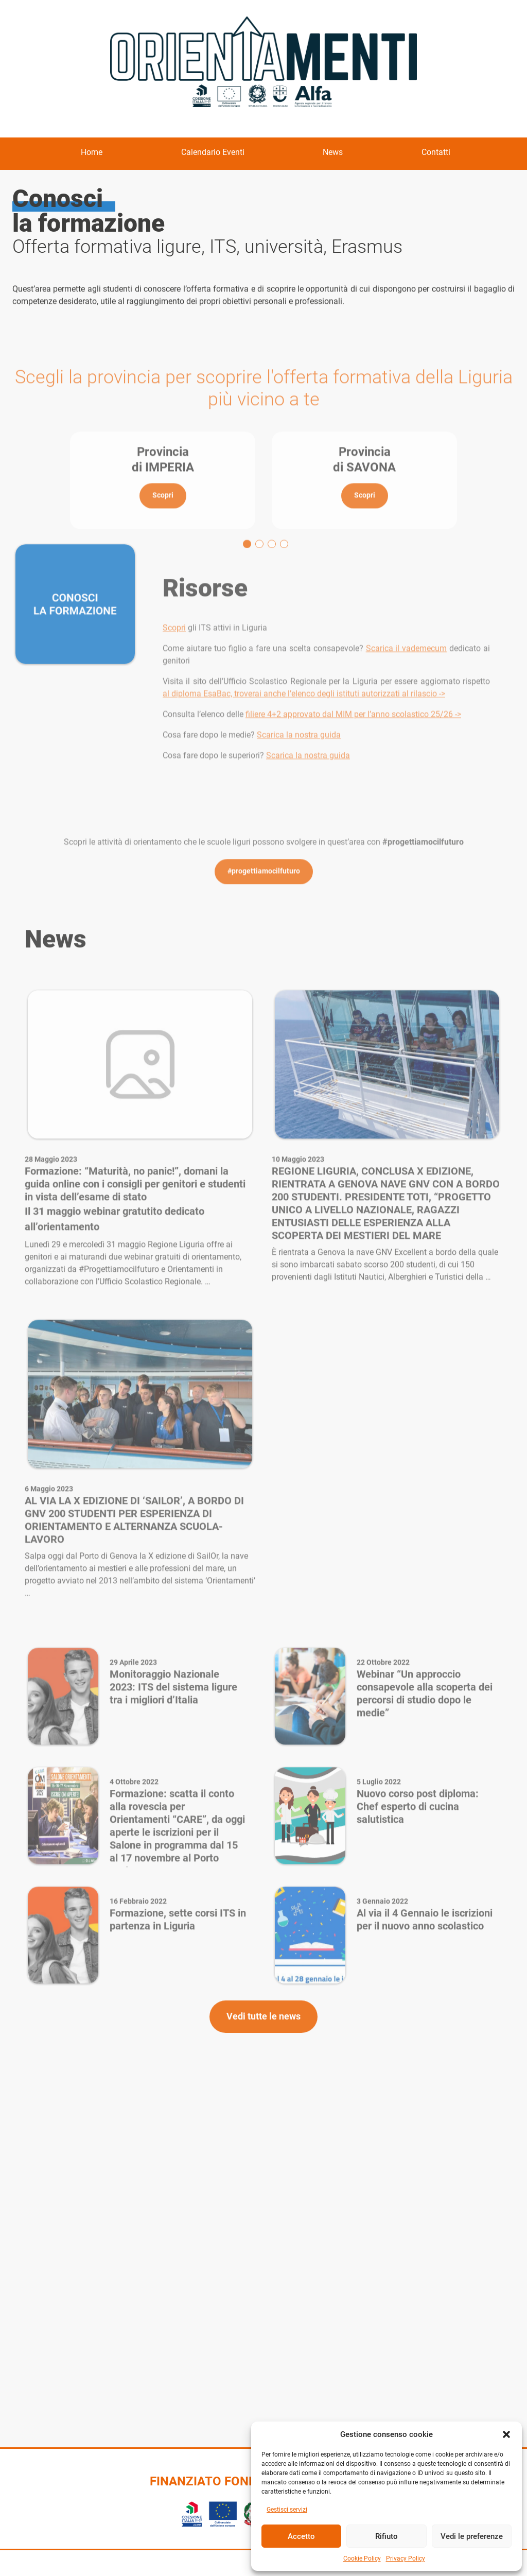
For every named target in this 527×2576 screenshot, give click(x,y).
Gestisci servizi (287, 2509)
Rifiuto (386, 2536)
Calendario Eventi (212, 152)
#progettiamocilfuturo (263, 949)
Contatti (435, 152)
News (333, 152)
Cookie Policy (362, 2558)
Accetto (301, 2536)
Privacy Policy (405, 2558)
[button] (506, 2434)
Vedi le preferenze (472, 2536)
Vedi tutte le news (263, 2055)
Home (91, 152)
